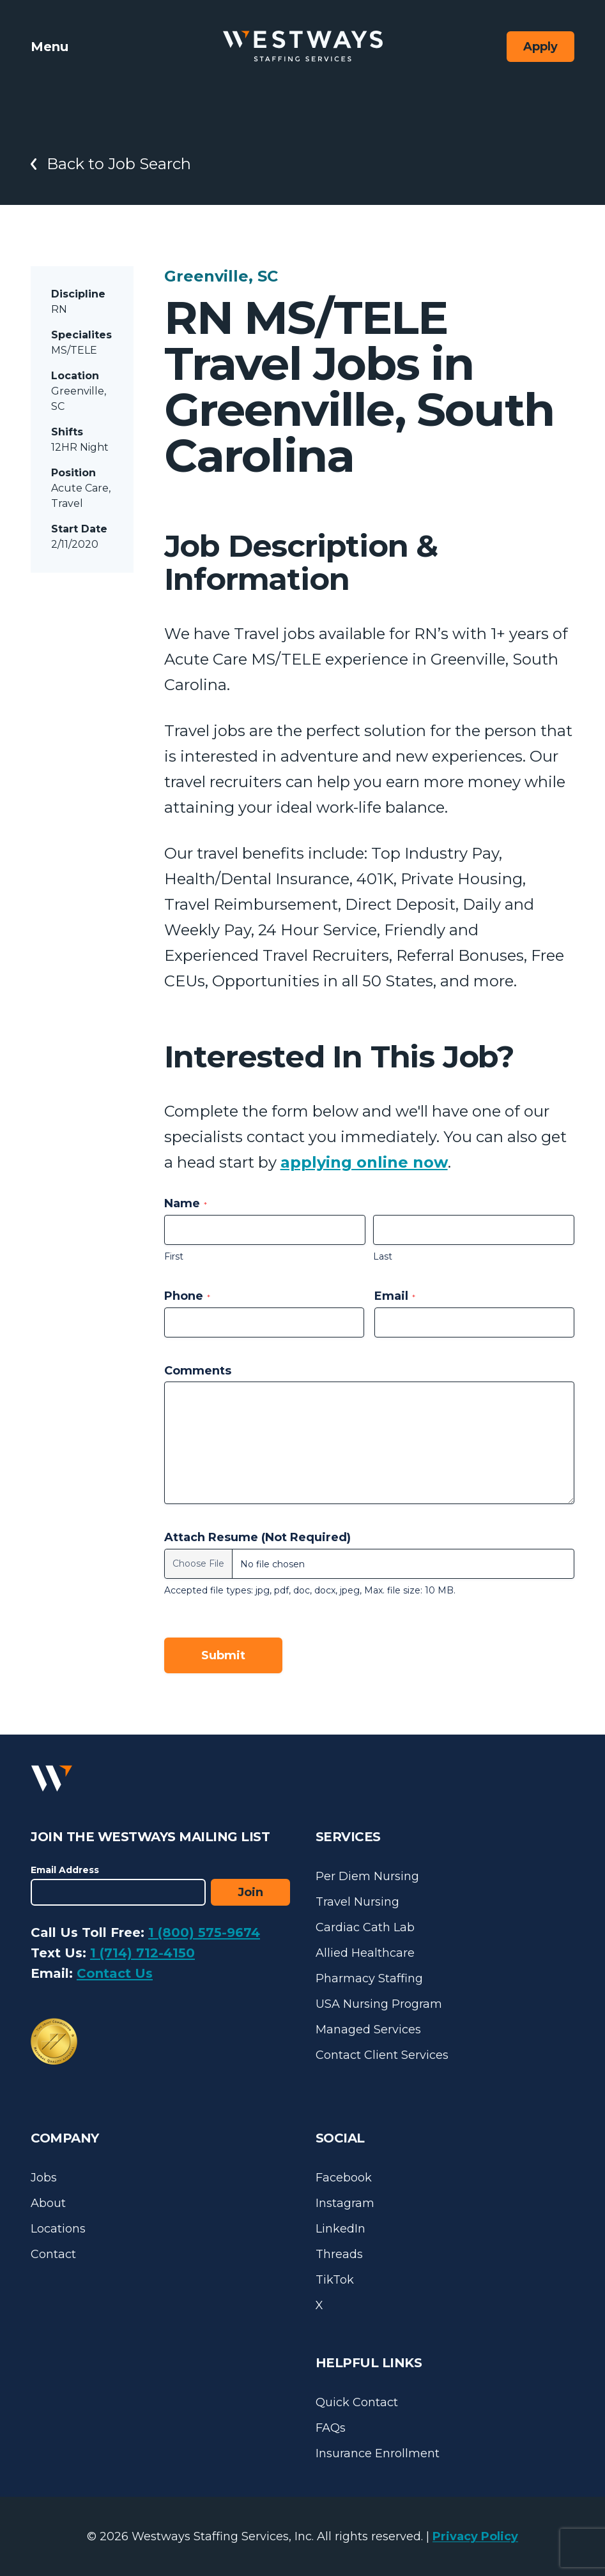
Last (382, 1256)
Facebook (344, 2178)
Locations (58, 2229)
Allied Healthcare (365, 1953)
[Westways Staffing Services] (303, 46)
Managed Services (368, 2029)
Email (394, 1296)
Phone (187, 1296)
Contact (53, 2254)
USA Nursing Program (379, 2004)
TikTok (335, 2280)
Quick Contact (357, 2402)
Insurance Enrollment (378, 2453)
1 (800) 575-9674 (204, 1932)
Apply (540, 47)
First (173, 1256)
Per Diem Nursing (367, 1876)
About (48, 2203)
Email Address (65, 1870)
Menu (49, 46)
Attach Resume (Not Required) (257, 1537)
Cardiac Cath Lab (365, 1927)
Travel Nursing (357, 1902)
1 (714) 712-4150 (142, 1953)
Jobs (44, 2178)
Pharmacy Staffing (369, 1978)
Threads (339, 2254)
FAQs (331, 2428)
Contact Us (115, 1973)
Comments (197, 1371)
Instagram (345, 2203)
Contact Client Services (382, 2055)
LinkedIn (340, 2229)
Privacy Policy (475, 2536)
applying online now (364, 1162)
